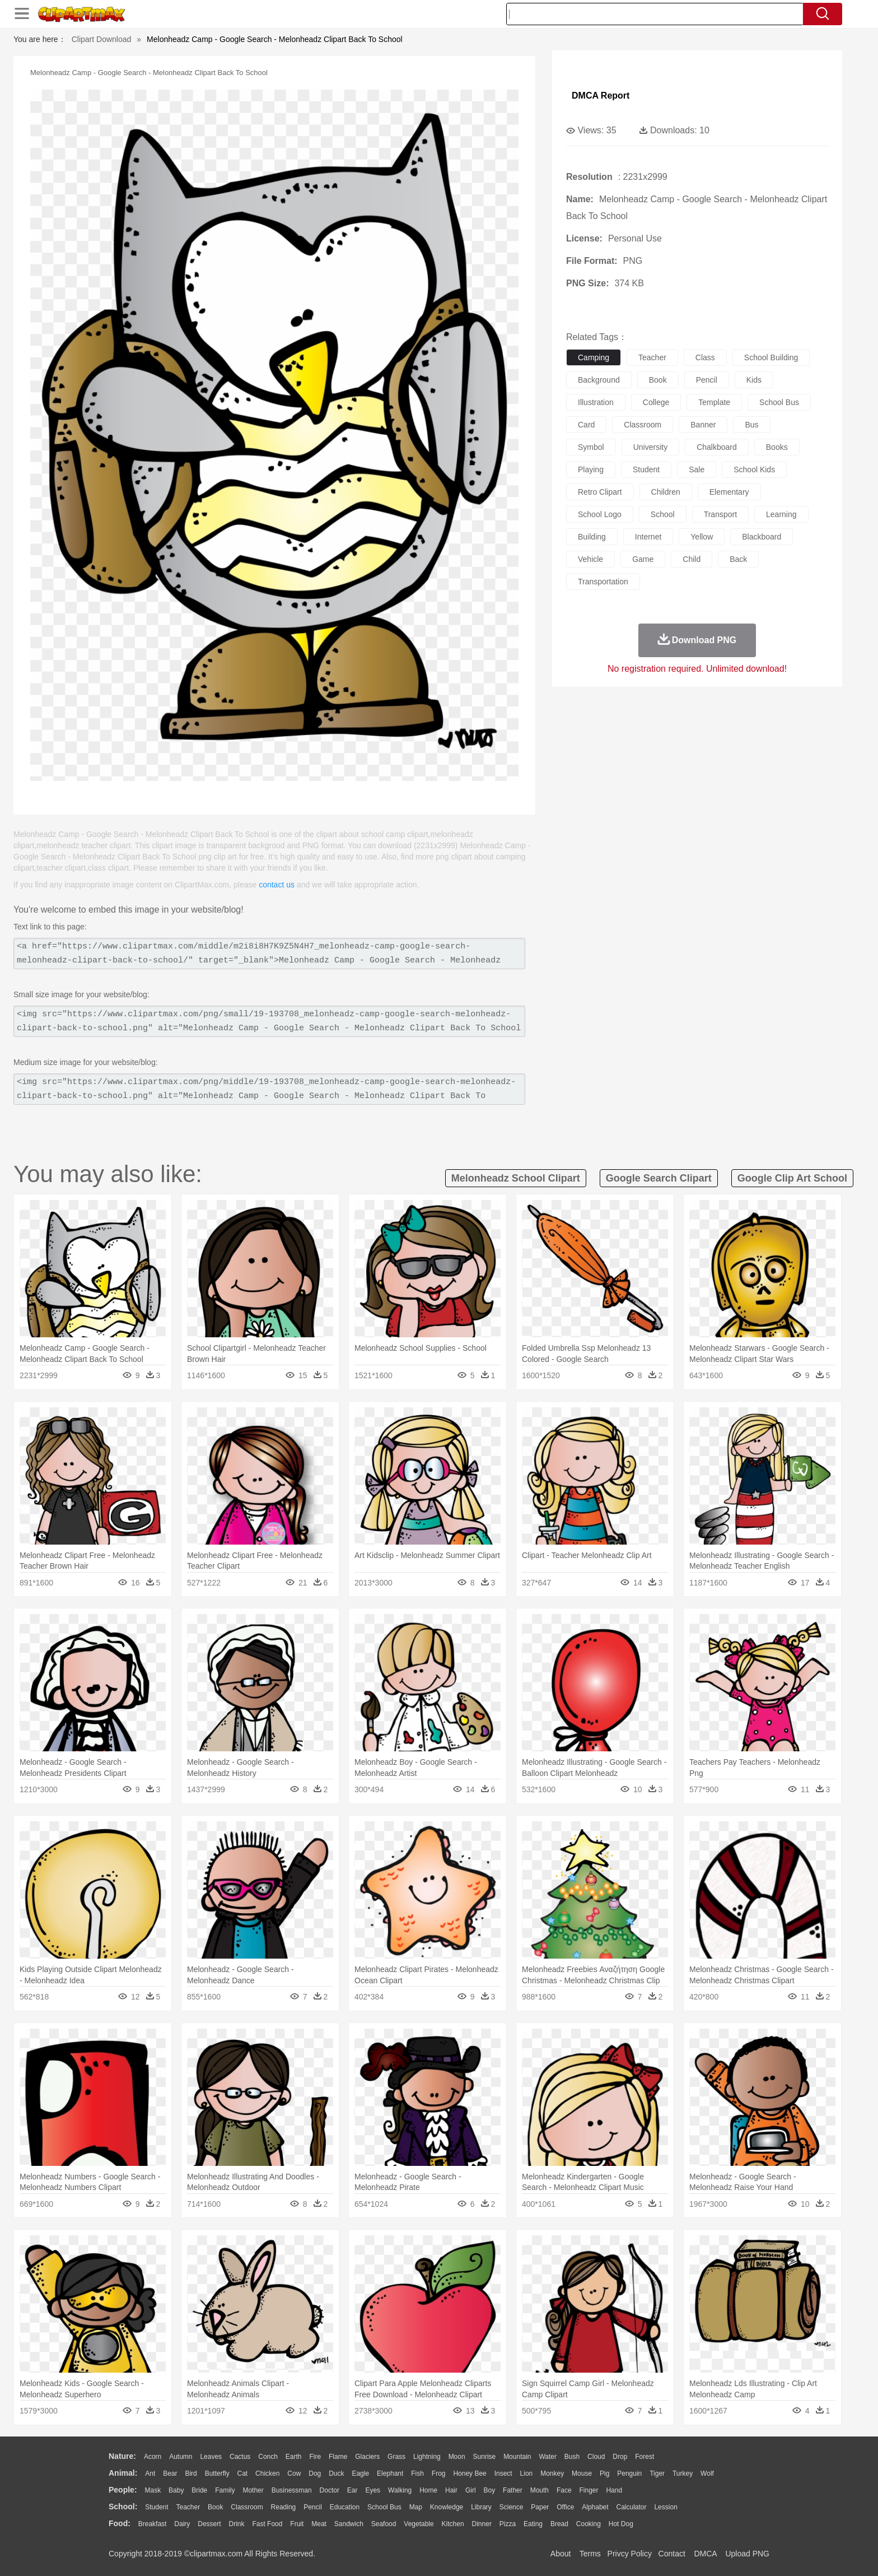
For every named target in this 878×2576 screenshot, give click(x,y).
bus (751, 424)
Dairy (182, 2524)
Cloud (596, 2457)
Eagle (360, 2473)
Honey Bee (469, 2473)
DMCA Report (600, 95)
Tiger (657, 2473)
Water (548, 2457)
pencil (706, 379)
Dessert (209, 2524)
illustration (596, 402)
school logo (600, 514)
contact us (277, 884)
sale (696, 469)
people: (123, 2489)
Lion (526, 2473)
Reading (283, 2507)
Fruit (296, 2524)
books (777, 447)
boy (490, 2490)
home (428, 2490)
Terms (590, 2553)
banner (703, 424)
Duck (336, 2473)
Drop (620, 2457)
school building (771, 357)
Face (564, 2490)
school (663, 514)
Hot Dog (621, 2524)
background (599, 379)
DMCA (705, 2553)
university (650, 447)
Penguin (629, 2473)
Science (511, 2507)
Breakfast (152, 2524)
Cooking (588, 2524)
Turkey (682, 2473)
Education (344, 2507)
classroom (642, 424)
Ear (352, 2490)
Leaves (211, 2457)
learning (781, 514)
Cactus (240, 2457)
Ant (150, 2473)
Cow (294, 2473)
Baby (176, 2490)
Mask (152, 2490)
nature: (122, 2456)
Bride (199, 2490)
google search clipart (659, 1178)
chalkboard (717, 447)
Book (215, 2507)
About (560, 2553)
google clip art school (792, 1178)
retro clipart (600, 491)
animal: (123, 2472)
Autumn (180, 2457)
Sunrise (484, 2457)
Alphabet (595, 2507)
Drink (237, 2524)
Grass (396, 2457)
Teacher (188, 2507)
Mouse (582, 2473)
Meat (318, 2524)
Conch (268, 2457)
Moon (457, 2457)
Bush (572, 2457)
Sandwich (348, 2524)
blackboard (761, 536)
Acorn (152, 2457)
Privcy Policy (630, 2553)
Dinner (482, 2524)
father (512, 2490)
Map (415, 2507)
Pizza (507, 2524)
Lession (665, 2507)
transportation (603, 581)
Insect (503, 2473)
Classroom (247, 2507)
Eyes (372, 2490)
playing (591, 469)
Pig (604, 2473)
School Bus (384, 2507)
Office (565, 2507)
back (738, 559)
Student (156, 2507)
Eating (533, 2524)
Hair (451, 2490)
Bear (170, 2473)
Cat (242, 2473)
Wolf (707, 2473)
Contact (671, 2553)
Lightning (427, 2457)
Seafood (383, 2524)
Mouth (539, 2490)
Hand (614, 2490)
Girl (470, 2490)
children (665, 491)
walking (400, 2490)
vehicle (590, 559)
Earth (294, 2457)
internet (648, 536)
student (646, 469)
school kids (754, 469)
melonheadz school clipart (515, 1178)
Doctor (329, 2490)
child (691, 559)
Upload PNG (747, 2553)
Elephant (390, 2473)
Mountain (517, 2457)
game (642, 559)
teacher (652, 357)
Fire (315, 2457)
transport (720, 514)
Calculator (632, 2507)
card (586, 424)
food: (119, 2523)
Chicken (267, 2473)
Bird (191, 2473)
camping (593, 357)
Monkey (552, 2473)
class (705, 357)
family (225, 2490)
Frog (439, 2473)
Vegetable (418, 2524)
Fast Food (267, 2524)
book (658, 379)
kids (754, 379)
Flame (338, 2457)
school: (123, 2506)
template (714, 402)
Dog (315, 2473)
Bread (559, 2524)
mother (252, 2490)
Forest (644, 2457)
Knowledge (446, 2507)
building (592, 536)
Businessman (292, 2490)
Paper (540, 2507)
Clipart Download (102, 39)
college (656, 402)
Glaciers (367, 2457)
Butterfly (217, 2473)
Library (481, 2507)
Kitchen (453, 2524)
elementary (729, 491)
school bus (779, 402)
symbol (591, 447)
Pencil (312, 2507)
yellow (701, 536)
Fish (417, 2473)
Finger (588, 2490)
